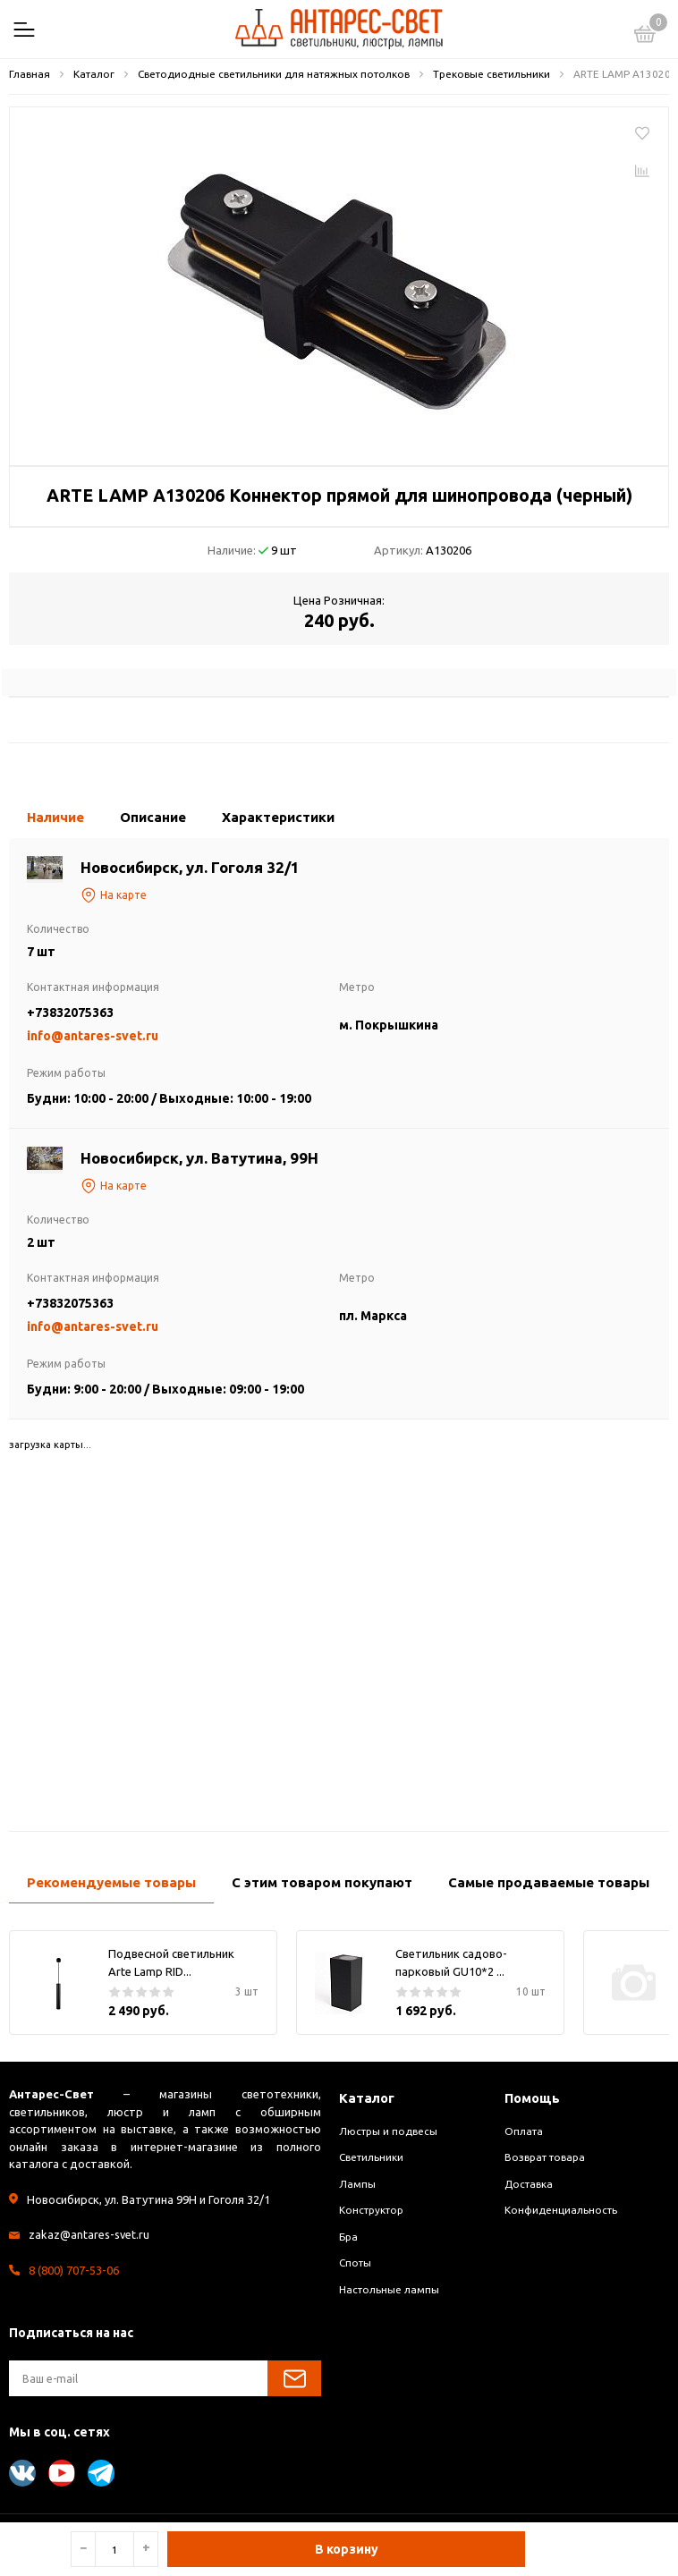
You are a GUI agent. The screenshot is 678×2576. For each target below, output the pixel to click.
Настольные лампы (389, 2289)
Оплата (523, 2131)
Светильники (371, 2157)
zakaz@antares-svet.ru (89, 2234)
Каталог (367, 2098)
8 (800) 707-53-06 (74, 2270)
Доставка (528, 2184)
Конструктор (371, 2210)
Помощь (533, 2098)
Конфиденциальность (560, 2210)
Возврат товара (544, 2157)
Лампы (357, 2184)
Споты (355, 2262)
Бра (348, 2236)
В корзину (346, 2549)
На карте (114, 895)
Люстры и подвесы (388, 2131)
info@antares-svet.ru (92, 1036)
